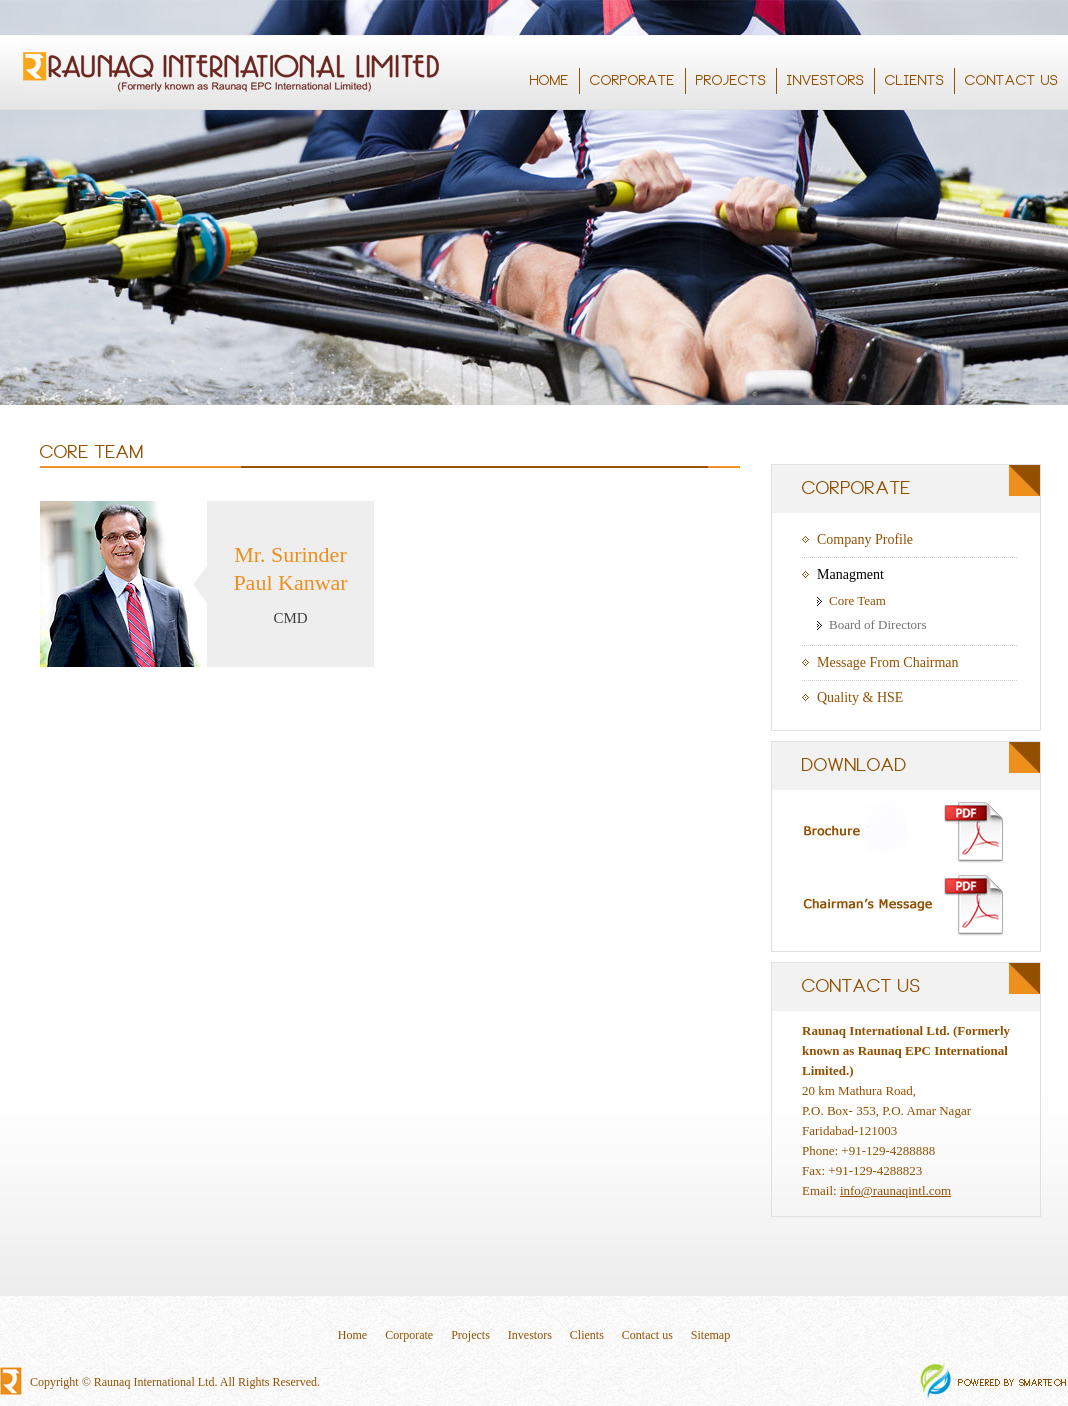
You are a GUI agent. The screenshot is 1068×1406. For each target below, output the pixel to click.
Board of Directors (877, 624)
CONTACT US (1013, 81)
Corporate (409, 1335)
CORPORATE (634, 81)
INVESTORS (827, 81)
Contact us (647, 1335)
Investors (530, 1335)
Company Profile (865, 539)
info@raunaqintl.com (895, 1190)
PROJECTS (732, 81)
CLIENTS (914, 81)
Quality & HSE (860, 697)
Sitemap (710, 1335)
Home (352, 1335)
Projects (470, 1335)
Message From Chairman (888, 662)
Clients (587, 1335)
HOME (549, 81)
